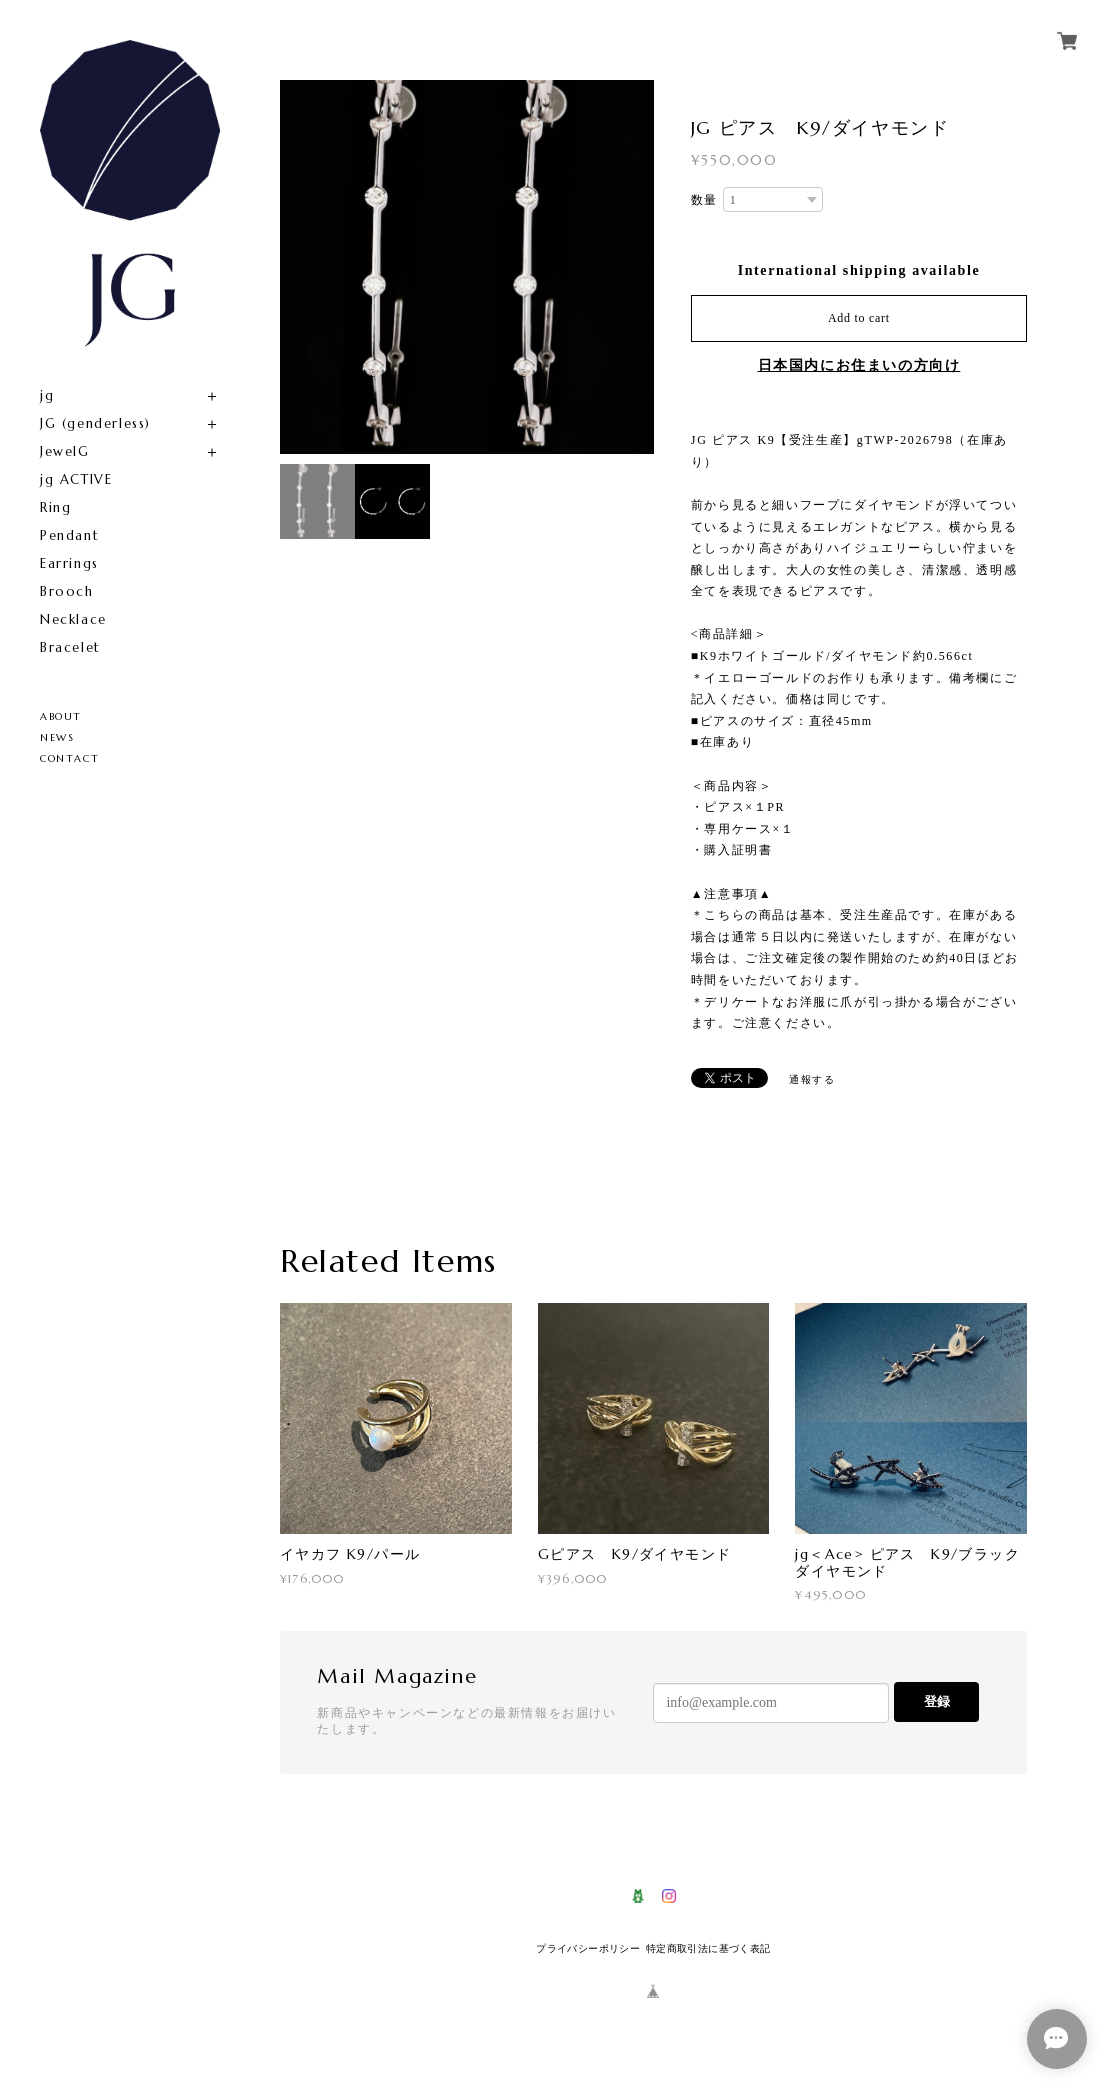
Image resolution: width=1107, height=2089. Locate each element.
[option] (467, 267)
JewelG (65, 451)
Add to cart (859, 318)
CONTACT (69, 758)
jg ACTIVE (76, 479)
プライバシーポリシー (588, 1948)
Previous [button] (300, 267)
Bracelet (70, 647)
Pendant (69, 535)
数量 (704, 200)
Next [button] (634, 267)
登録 (937, 1701)
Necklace (73, 619)
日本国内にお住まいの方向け (859, 365)
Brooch (67, 591)
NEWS (57, 737)
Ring (55, 507)
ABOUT (61, 716)
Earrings (69, 563)
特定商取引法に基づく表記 (708, 1948)
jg (47, 395)
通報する (812, 1079)
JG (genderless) (95, 423)
